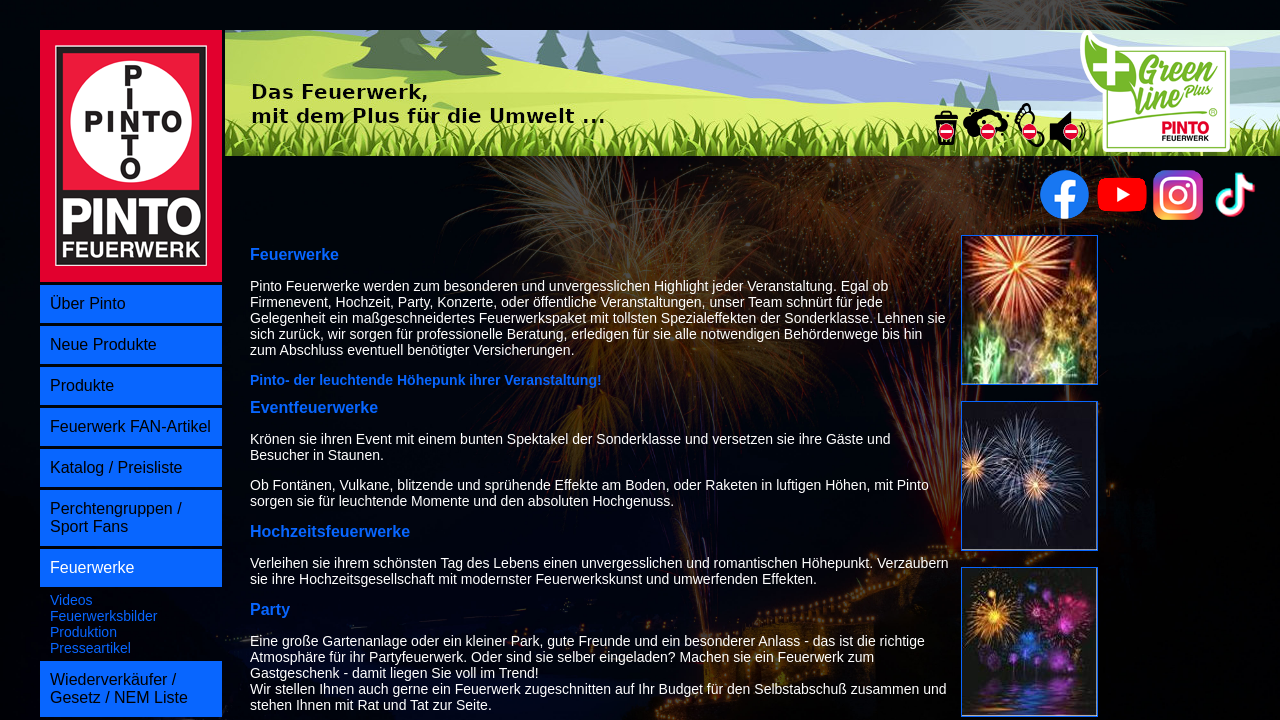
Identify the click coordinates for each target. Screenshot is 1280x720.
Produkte (82, 385)
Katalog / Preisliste (116, 467)
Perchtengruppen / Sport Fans (116, 517)
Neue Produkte (103, 344)
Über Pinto (88, 303)
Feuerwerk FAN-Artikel (130, 426)
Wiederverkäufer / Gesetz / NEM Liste (119, 688)
